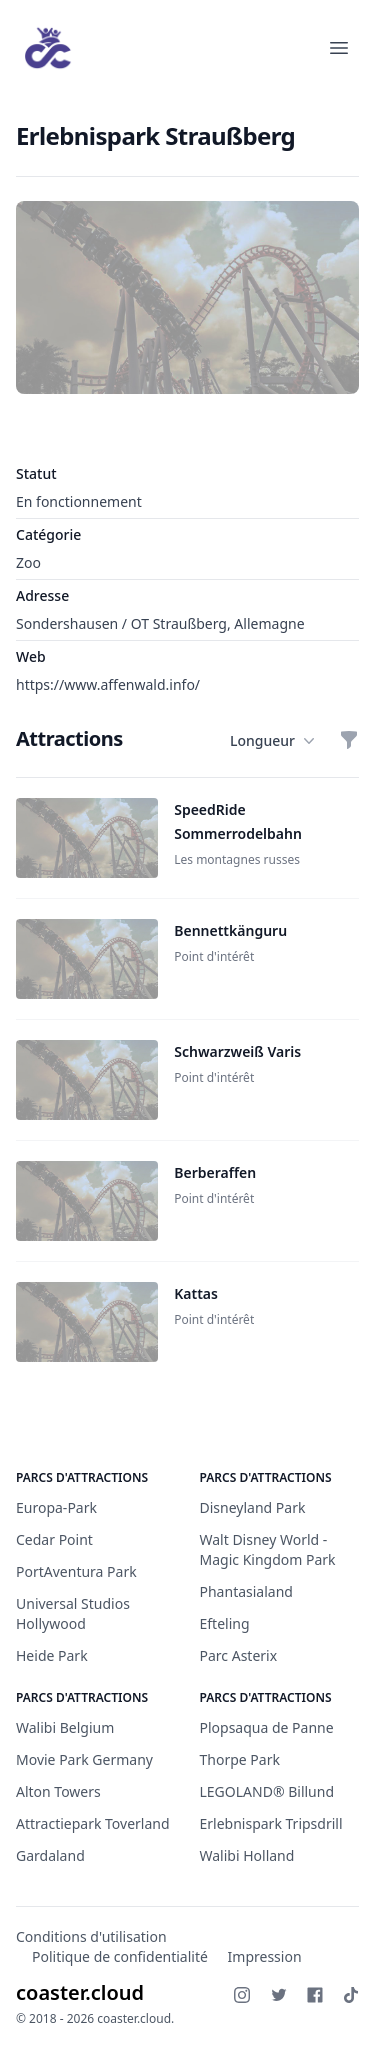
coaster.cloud (80, 1992)
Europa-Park (56, 1507)
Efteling (225, 1623)
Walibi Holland (247, 1855)
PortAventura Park (76, 1571)
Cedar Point (54, 1539)
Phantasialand (246, 1591)
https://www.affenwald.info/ (108, 684)
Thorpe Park (240, 1759)
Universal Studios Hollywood (73, 1613)
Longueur (272, 741)
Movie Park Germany (84, 1759)
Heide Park (52, 1655)
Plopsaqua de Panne (267, 1727)
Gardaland (50, 1855)
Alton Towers (58, 1791)
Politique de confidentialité (120, 1956)
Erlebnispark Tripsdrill (271, 1823)
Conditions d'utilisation (91, 1936)
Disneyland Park (253, 1507)
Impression (265, 1956)
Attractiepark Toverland (93, 1823)
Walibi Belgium (65, 1727)
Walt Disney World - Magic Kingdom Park (268, 1549)
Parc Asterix (239, 1655)
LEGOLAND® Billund (267, 1791)
